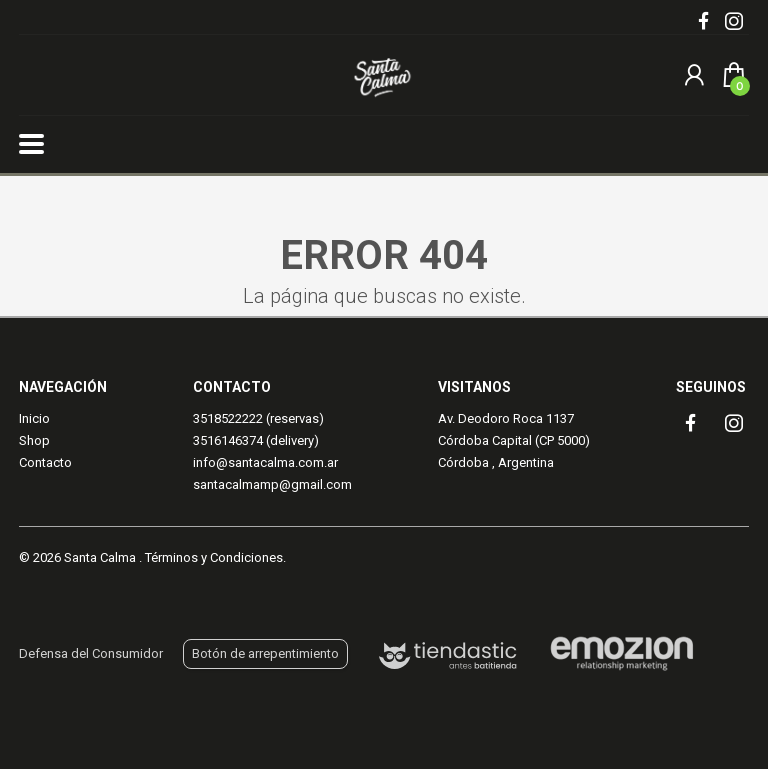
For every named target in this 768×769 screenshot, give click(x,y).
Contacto (45, 462)
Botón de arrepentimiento (265, 653)
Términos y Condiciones (214, 557)
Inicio (34, 418)
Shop (34, 440)
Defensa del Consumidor (91, 653)
